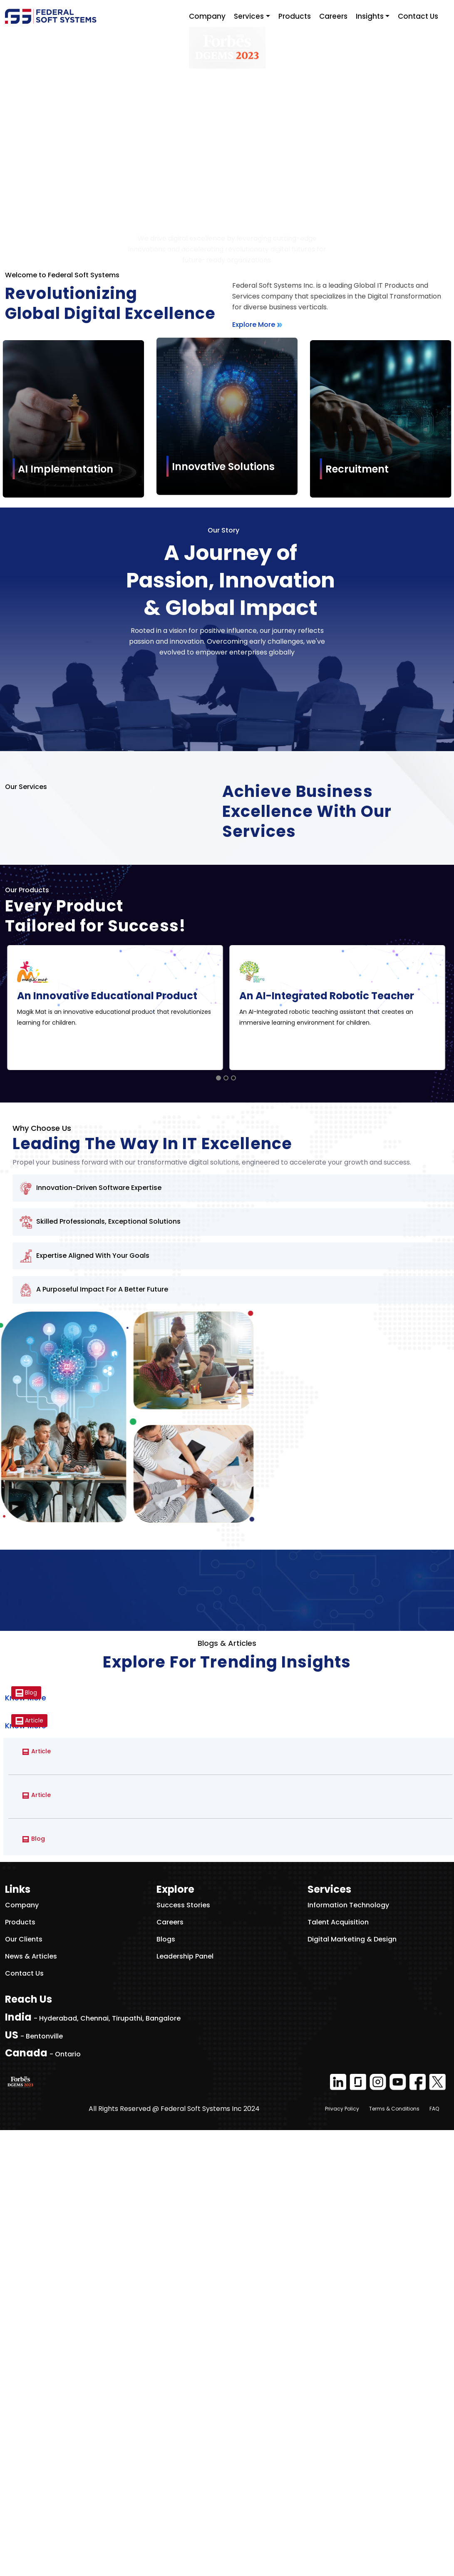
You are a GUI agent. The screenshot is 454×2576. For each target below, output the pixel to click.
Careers (333, 16)
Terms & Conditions (394, 2554)
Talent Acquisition (338, 2368)
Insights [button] (370, 16)
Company (207, 16)
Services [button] (249, 16)
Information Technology (348, 2351)
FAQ (434, 2554)
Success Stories (183, 2351)
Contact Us (418, 16)
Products (294, 16)
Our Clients (23, 2385)
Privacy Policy (342, 2554)
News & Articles (31, 2402)
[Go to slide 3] (233, 1523)
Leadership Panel (184, 2402)
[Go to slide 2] (225, 1523)
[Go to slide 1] (218, 1523)
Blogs (165, 2385)
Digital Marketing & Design (352, 2385)
